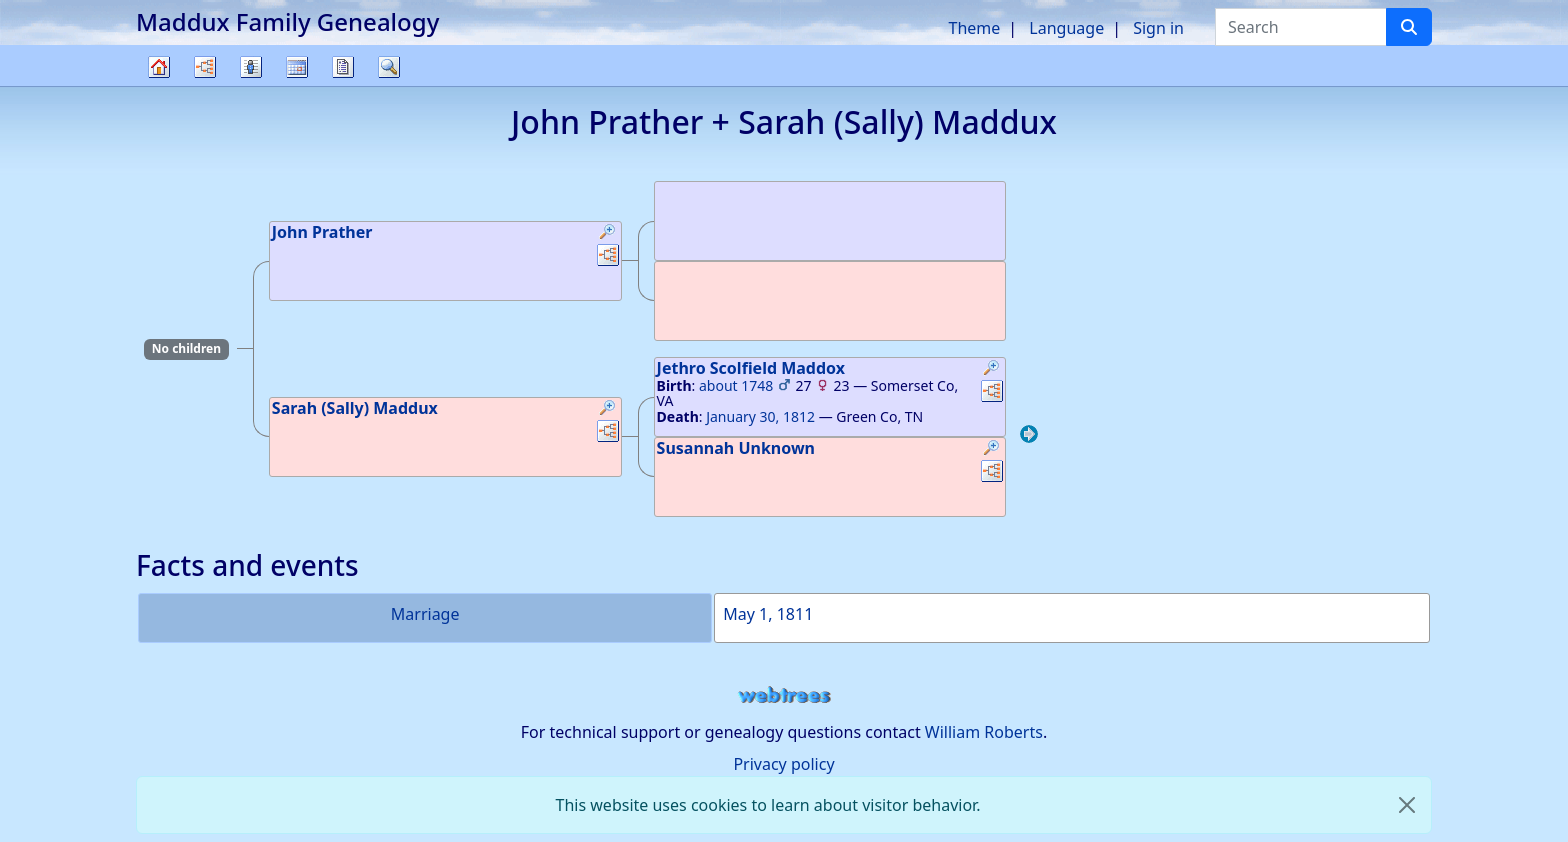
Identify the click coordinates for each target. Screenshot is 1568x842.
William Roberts (984, 732)
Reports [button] (343, 67)
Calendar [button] (297, 67)
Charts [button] (205, 67)
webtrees (784, 695)
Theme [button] (975, 28)
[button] (608, 234)
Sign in (1158, 28)
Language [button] (1066, 28)
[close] (1407, 805)
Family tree (159, 85)
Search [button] (389, 67)
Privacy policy (783, 764)
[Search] (1409, 27)
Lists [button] (251, 67)
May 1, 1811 (768, 614)
